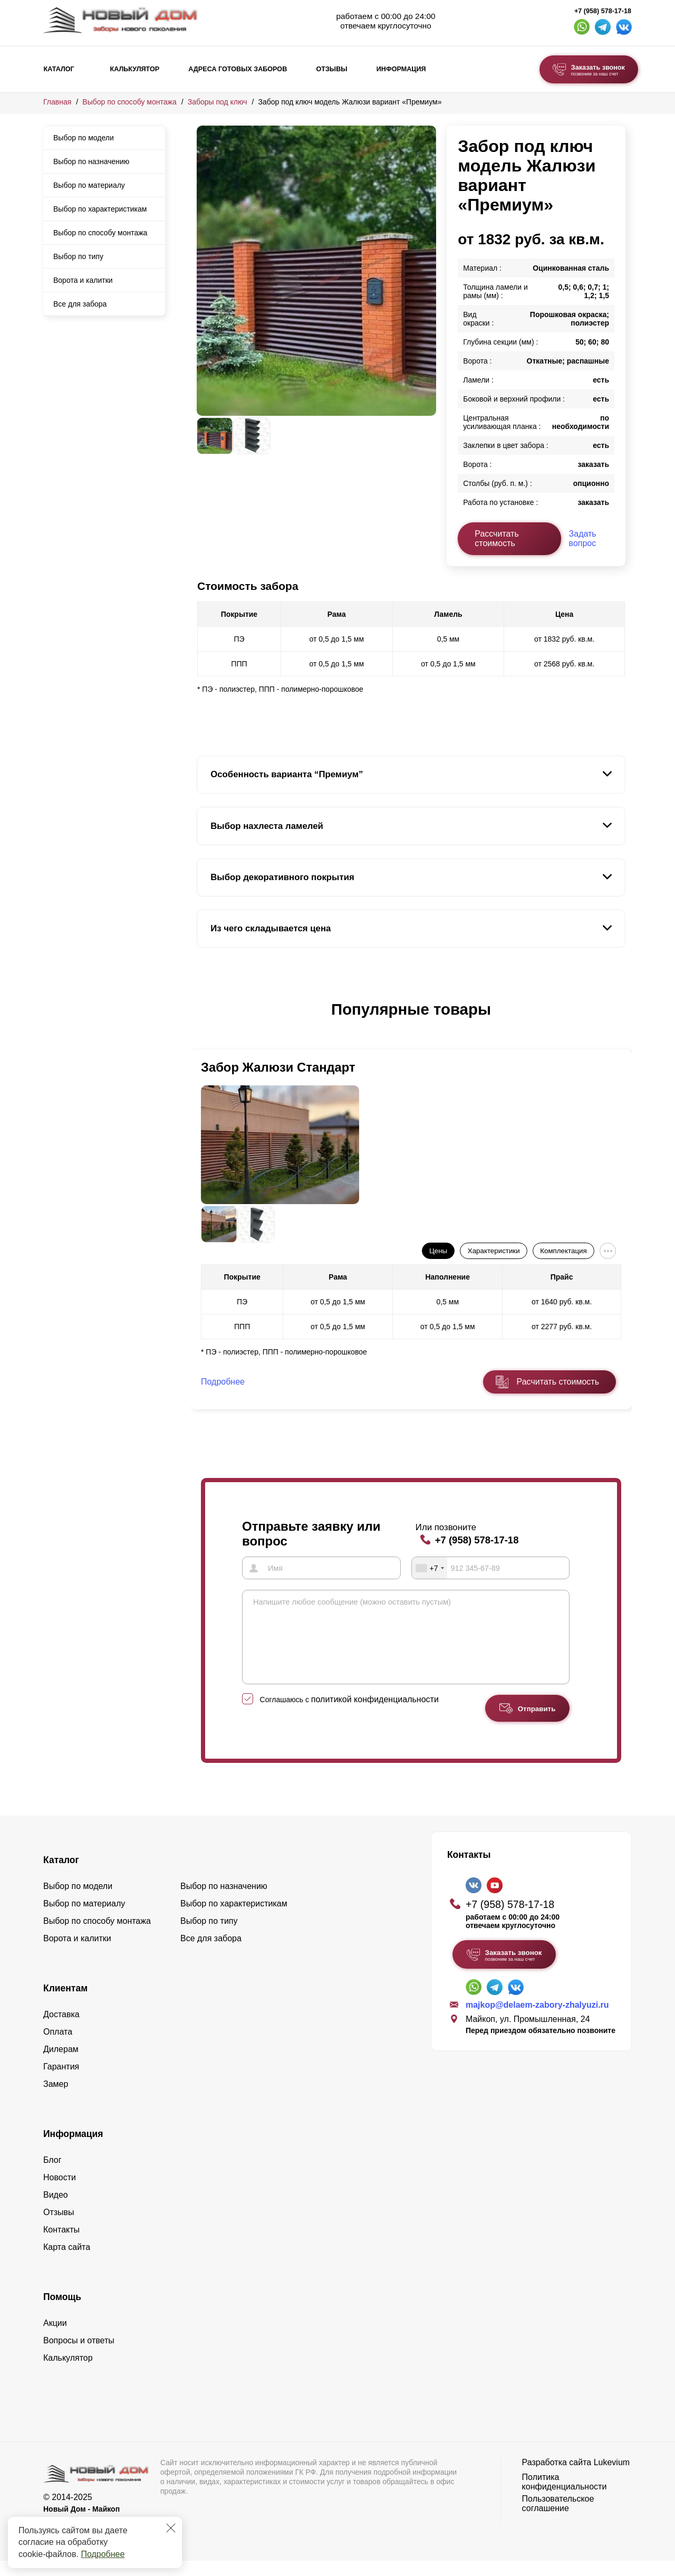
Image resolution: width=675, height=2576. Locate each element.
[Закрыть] (170, 2528)
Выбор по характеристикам (100, 209)
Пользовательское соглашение (558, 2519)
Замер (55, 2099)
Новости (59, 2192)
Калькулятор (134, 69)
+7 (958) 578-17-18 (602, 11)
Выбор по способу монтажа (129, 102)
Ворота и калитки (83, 280)
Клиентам (65, 2003)
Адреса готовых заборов (237, 69)
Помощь (62, 2312)
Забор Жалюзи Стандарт (278, 1067)
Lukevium (612, 2477)
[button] (203, 1020)
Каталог (59, 69)
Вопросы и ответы (78, 2355)
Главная (57, 102)
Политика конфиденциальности (564, 2497)
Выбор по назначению (91, 161)
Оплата (57, 2047)
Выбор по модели (83, 137)
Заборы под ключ (217, 102)
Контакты (61, 2244)
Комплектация (563, 1251)
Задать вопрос (582, 538)
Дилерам (61, 2064)
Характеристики (494, 1251)
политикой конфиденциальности (375, 1714)
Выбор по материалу (89, 185)
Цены (438, 1251)
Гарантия (61, 2081)
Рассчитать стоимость (497, 538)
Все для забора (80, 304)
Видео (55, 2210)
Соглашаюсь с (349, 1715)
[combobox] (430, 1567)
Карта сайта (66, 2262)
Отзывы (331, 69)
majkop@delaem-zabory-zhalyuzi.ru (537, 2020)
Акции (55, 2338)
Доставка (61, 2029)
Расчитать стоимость (558, 1381)
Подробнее (102, 2554)
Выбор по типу (78, 256)
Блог (52, 2175)
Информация (401, 69)
